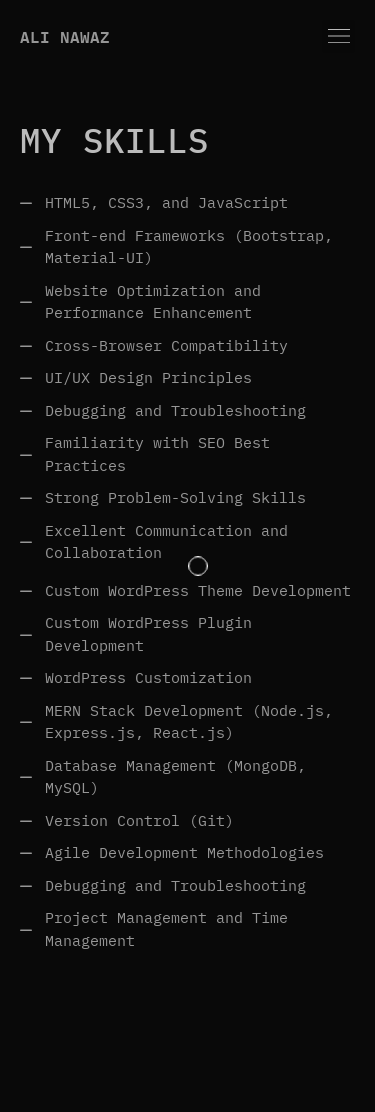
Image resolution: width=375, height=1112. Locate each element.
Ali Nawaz (65, 36)
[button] (338, 36)
